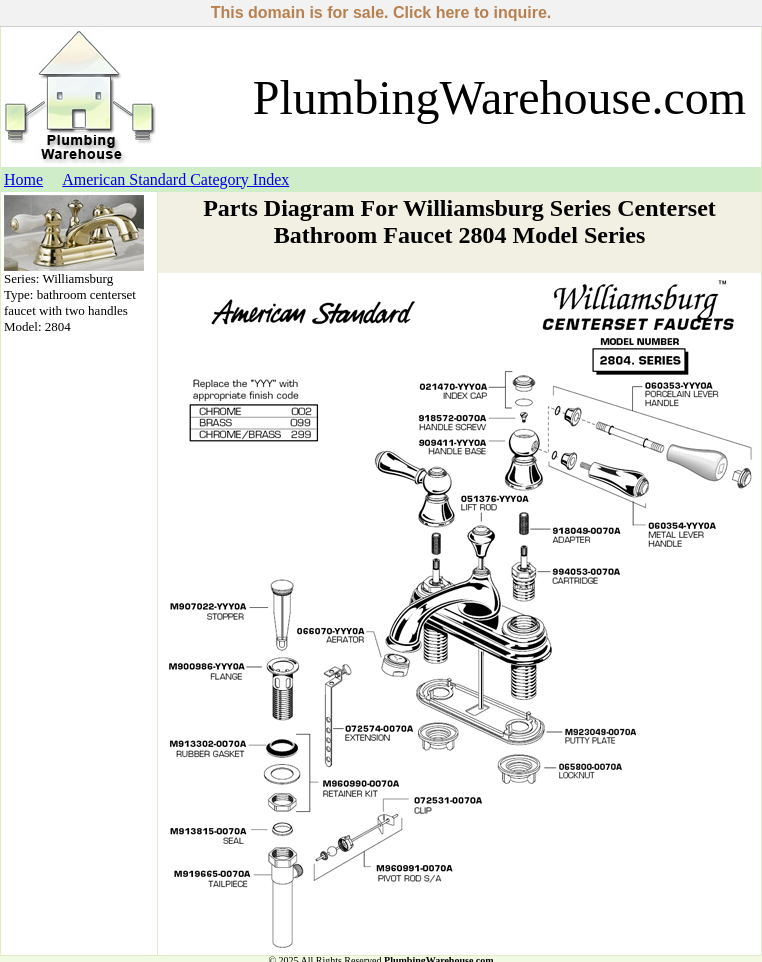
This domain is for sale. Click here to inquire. (381, 12)
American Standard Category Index (175, 179)
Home (23, 179)
